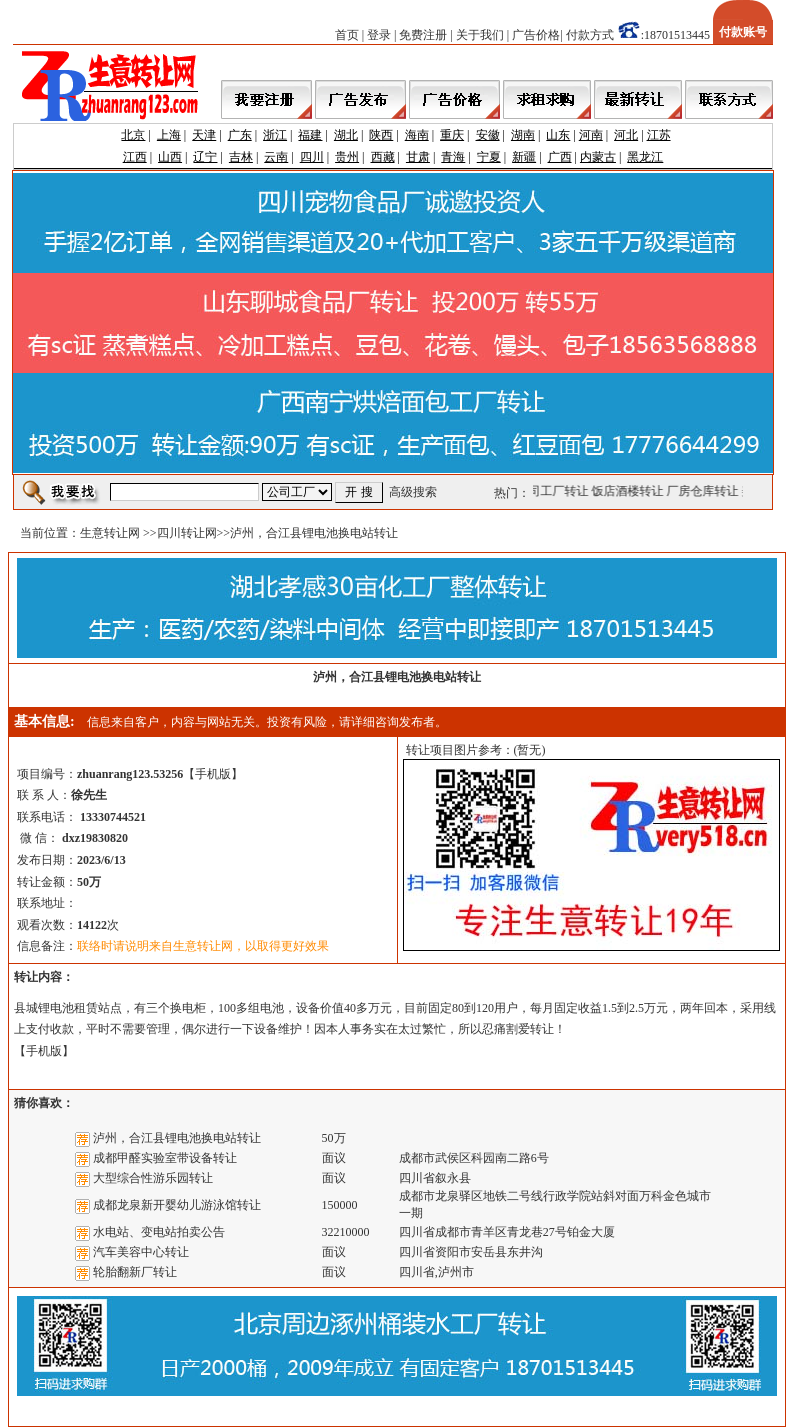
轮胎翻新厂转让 (135, 1272)
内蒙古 (598, 157)
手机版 (213, 774)
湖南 (523, 135)
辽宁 (205, 157)
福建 (310, 135)
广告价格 (536, 35)
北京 (133, 135)
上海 (169, 135)
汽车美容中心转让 (141, 1252)
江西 (135, 157)
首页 (347, 35)
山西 (170, 157)
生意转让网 (110, 533)
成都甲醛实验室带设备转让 (165, 1158)
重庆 (452, 135)
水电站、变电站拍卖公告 (159, 1232)
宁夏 (489, 157)
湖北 (346, 135)
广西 (560, 157)
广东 (240, 135)
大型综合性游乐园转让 (153, 1178)
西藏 (383, 157)
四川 (312, 157)
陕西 (381, 135)
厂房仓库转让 (705, 491)
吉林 (241, 157)
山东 (558, 135)
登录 (379, 35)
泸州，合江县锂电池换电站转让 (177, 1138)
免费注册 (423, 35)
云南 (276, 157)
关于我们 (480, 35)
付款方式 (590, 35)
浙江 (275, 135)
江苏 (659, 135)
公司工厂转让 (555, 491)
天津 (204, 135)
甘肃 (418, 157)
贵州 (347, 157)
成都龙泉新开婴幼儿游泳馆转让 (177, 1205)
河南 (591, 135)
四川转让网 (187, 533)
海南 (417, 135)
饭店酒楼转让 (630, 491)
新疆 (524, 157)
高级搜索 (413, 492)
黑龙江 (645, 157)
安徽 (488, 135)
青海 (453, 157)
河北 (626, 135)
